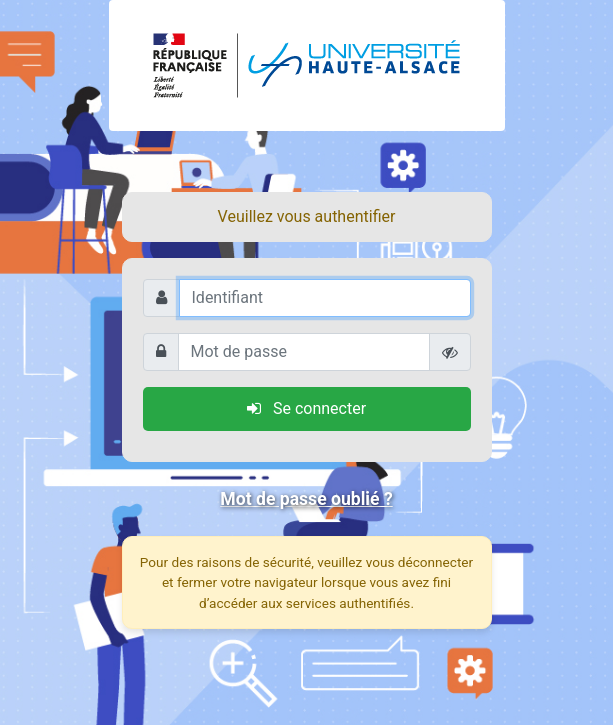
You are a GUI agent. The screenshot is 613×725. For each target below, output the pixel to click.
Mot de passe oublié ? (306, 499)
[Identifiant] (325, 298)
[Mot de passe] (304, 352)
